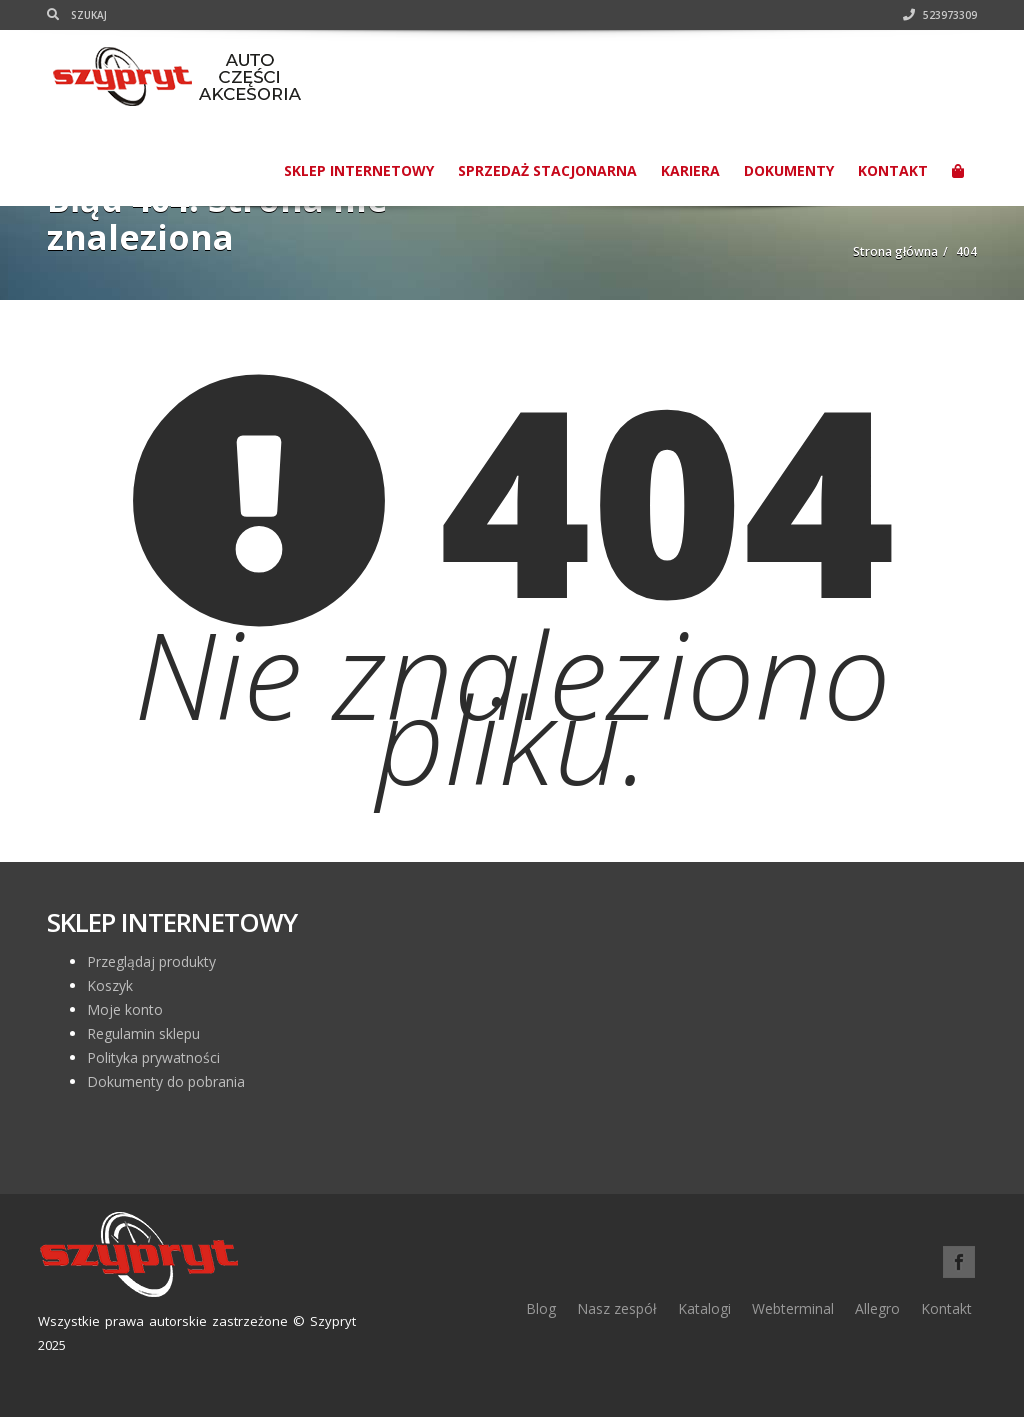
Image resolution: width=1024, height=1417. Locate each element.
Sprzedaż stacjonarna (547, 170)
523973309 (940, 15)
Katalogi (704, 1308)
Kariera (690, 170)
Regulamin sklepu (143, 1033)
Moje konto (125, 1009)
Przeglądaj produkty (151, 961)
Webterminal (793, 1308)
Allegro (877, 1308)
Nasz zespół (617, 1308)
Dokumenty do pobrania (166, 1081)
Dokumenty (789, 170)
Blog (541, 1308)
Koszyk (110, 985)
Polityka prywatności (153, 1057)
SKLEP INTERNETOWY (359, 170)
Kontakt (893, 170)
